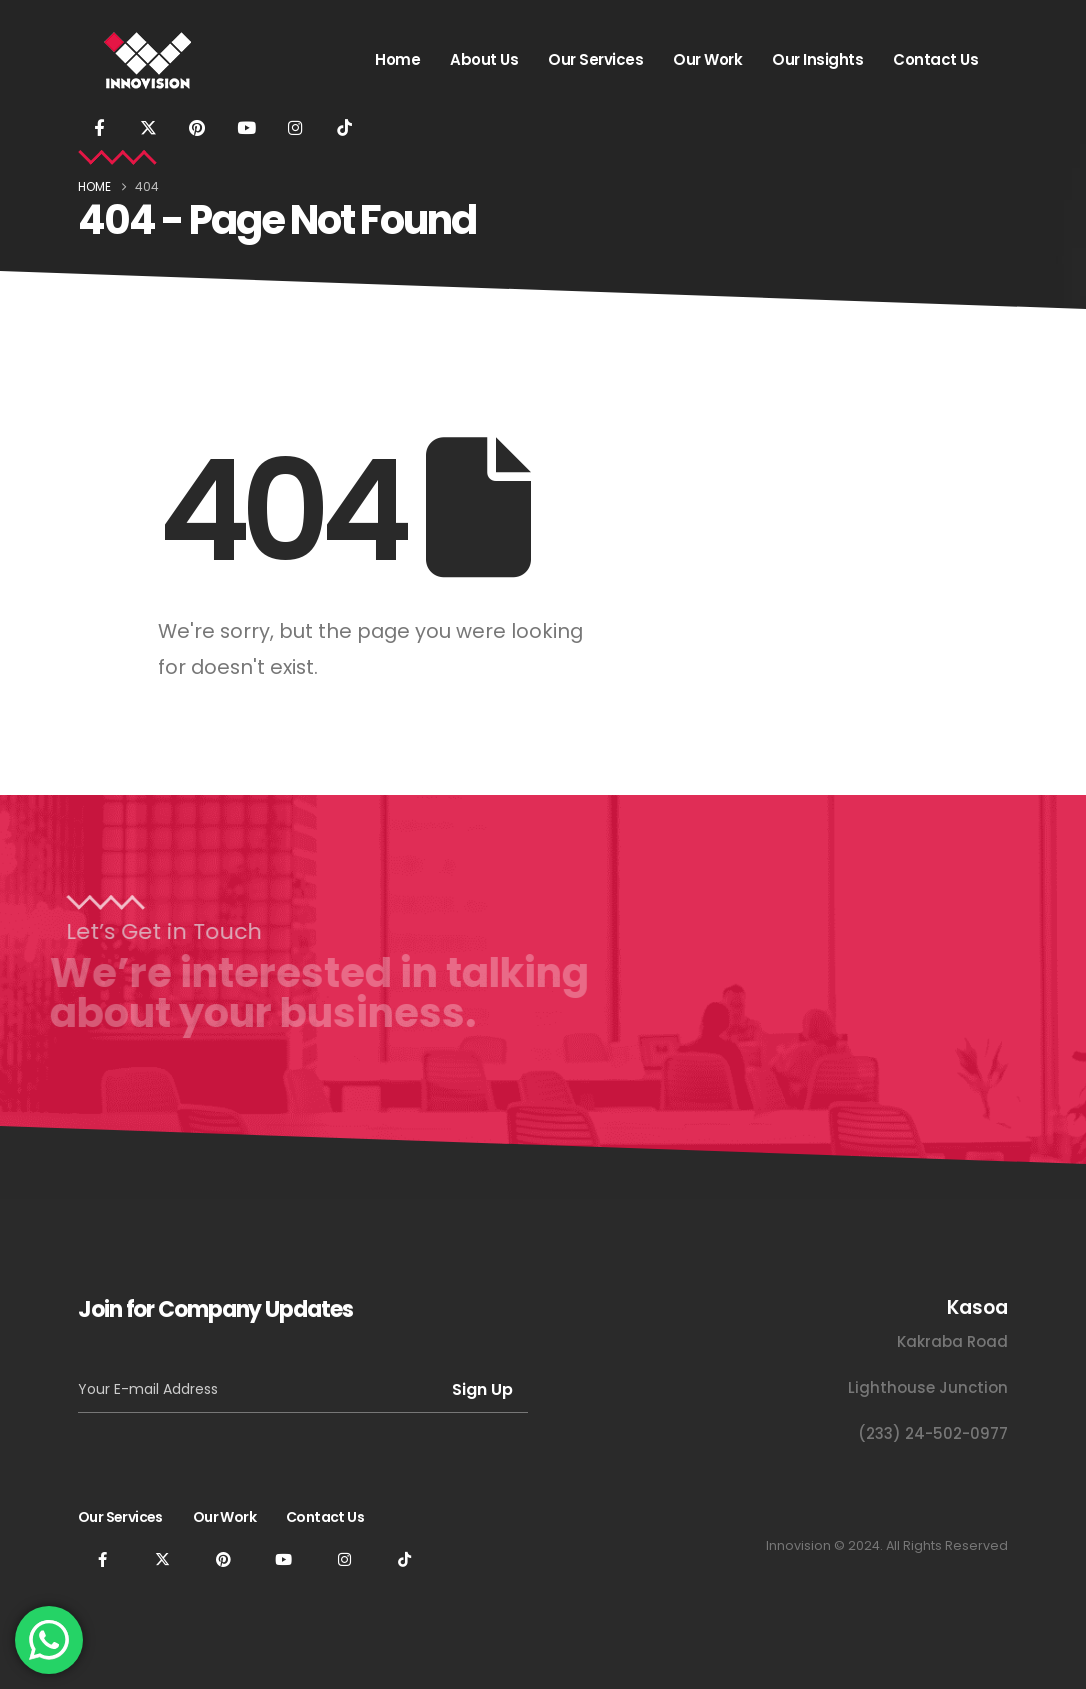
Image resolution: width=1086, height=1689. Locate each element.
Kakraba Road (952, 1341)
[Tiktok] (344, 127)
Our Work (707, 59)
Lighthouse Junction (928, 1387)
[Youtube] (246, 127)
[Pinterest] (197, 127)
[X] (148, 127)
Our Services (595, 59)
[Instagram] (295, 127)
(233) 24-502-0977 (933, 1433)
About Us (484, 59)
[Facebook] (99, 127)
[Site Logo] (147, 60)
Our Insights (817, 59)
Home (397, 59)
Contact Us (935, 59)
